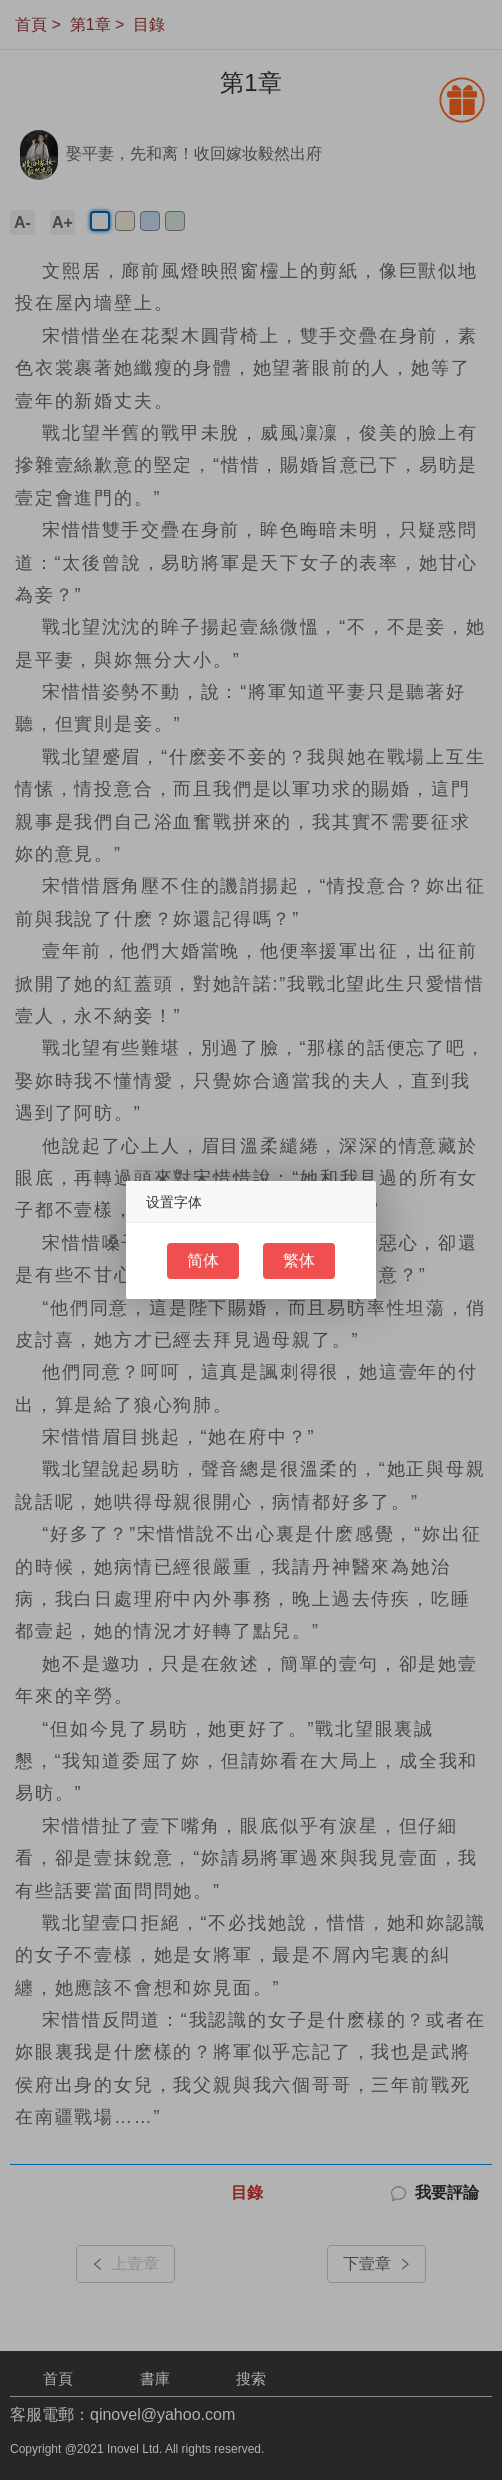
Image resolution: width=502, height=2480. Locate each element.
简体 (203, 1260)
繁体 (299, 1260)
